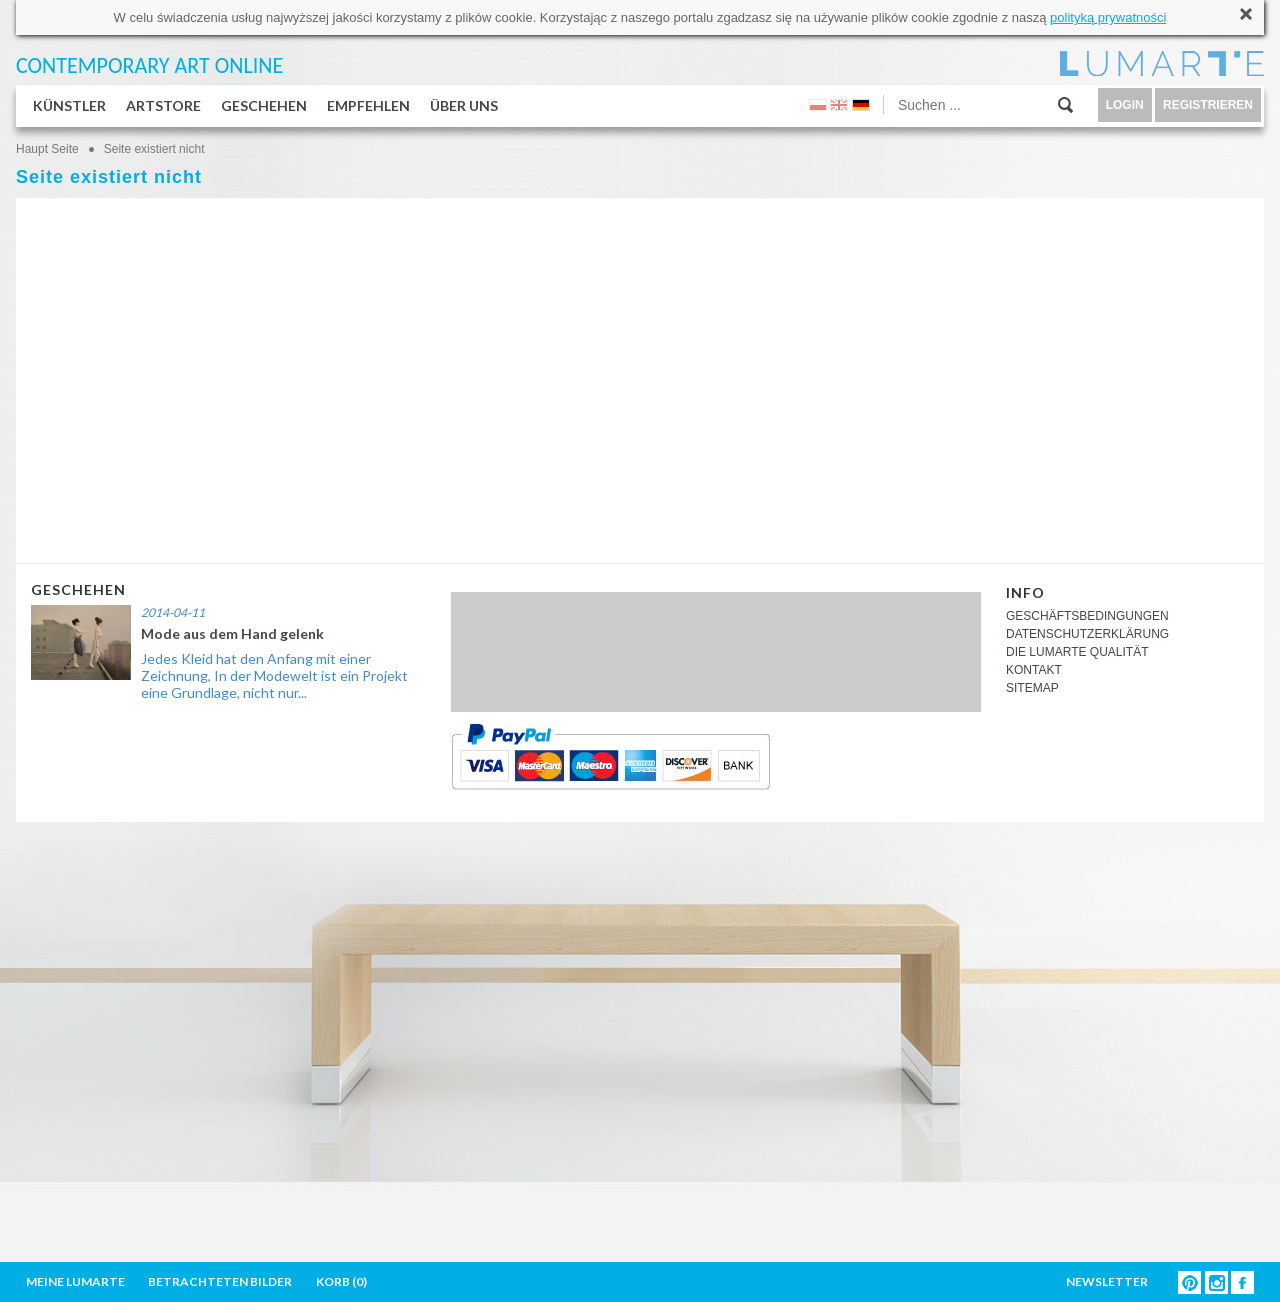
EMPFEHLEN (368, 105)
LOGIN (1125, 105)
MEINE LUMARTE (75, 1281)
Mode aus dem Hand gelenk (232, 633)
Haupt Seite (47, 149)
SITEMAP (1032, 688)
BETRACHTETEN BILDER (220, 1281)
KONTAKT (1034, 670)
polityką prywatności (1108, 17)
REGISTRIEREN (1208, 105)
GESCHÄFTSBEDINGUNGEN (1087, 616)
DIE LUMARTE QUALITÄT (1077, 652)
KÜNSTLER (69, 105)
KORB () (341, 1281)
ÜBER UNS (464, 105)
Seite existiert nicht (154, 149)
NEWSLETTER (1107, 1281)
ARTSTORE (163, 105)
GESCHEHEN (264, 105)
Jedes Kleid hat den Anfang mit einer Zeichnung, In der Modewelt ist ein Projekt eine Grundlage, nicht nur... (274, 675)
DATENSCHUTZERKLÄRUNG (1087, 634)
